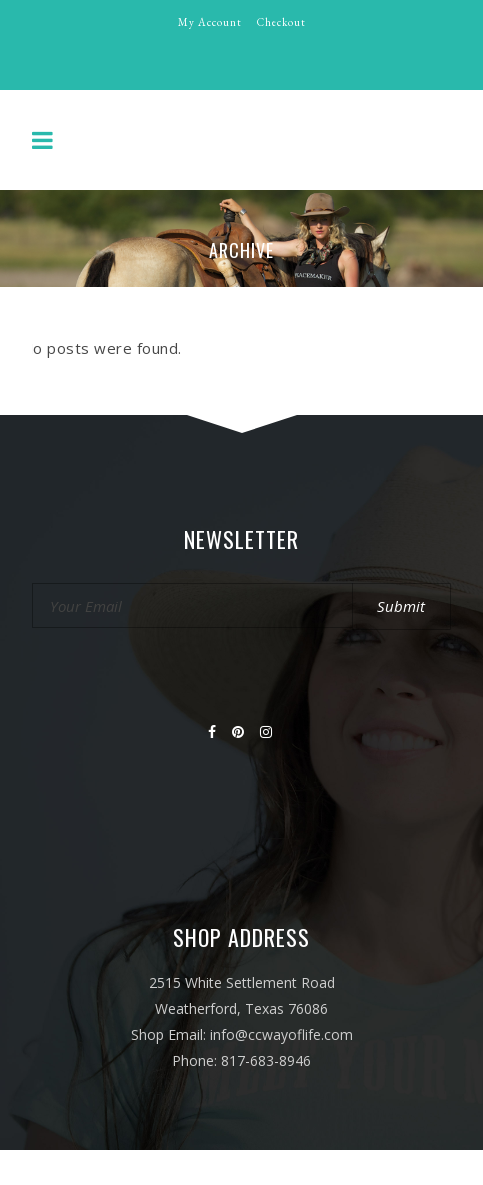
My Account (210, 22)
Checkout (281, 22)
